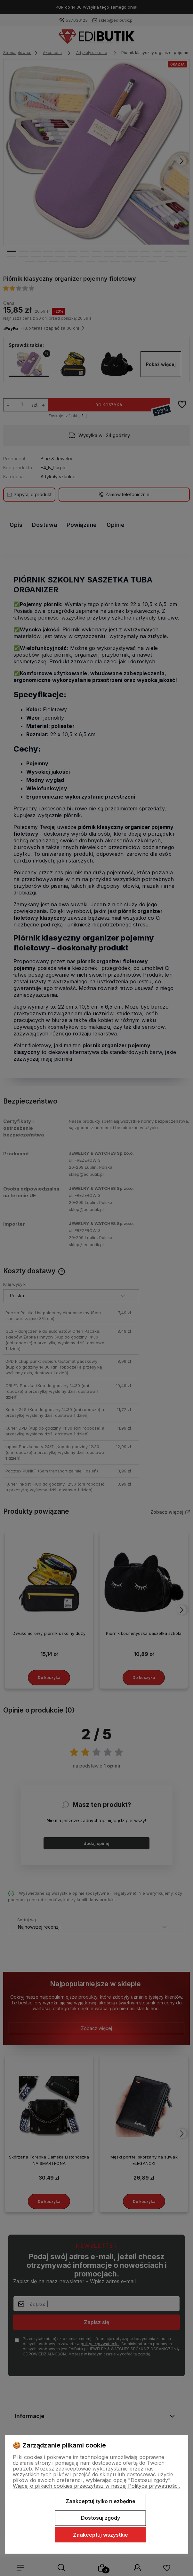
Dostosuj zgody (100, 2518)
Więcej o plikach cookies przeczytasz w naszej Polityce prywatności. (96, 2486)
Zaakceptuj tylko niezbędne (100, 2501)
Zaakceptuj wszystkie (100, 2535)
